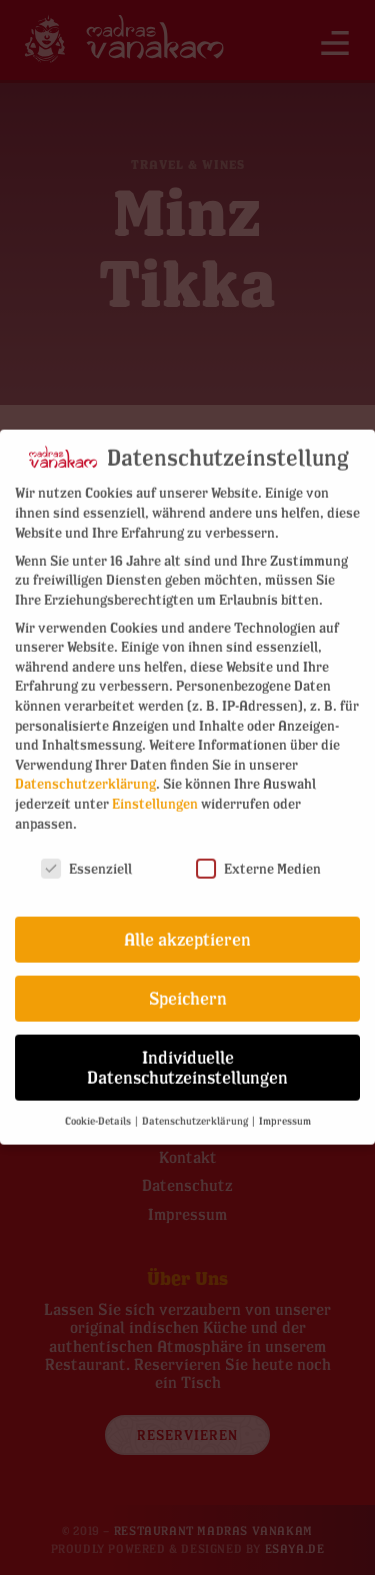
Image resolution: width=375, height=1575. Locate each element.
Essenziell (86, 859)
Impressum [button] (285, 1111)
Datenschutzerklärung (85, 774)
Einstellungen (155, 794)
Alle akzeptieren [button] (187, 930)
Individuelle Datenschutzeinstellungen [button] (187, 1058)
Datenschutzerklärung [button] (196, 1111)
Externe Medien (258, 859)
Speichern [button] (188, 989)
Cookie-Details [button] (99, 1111)
